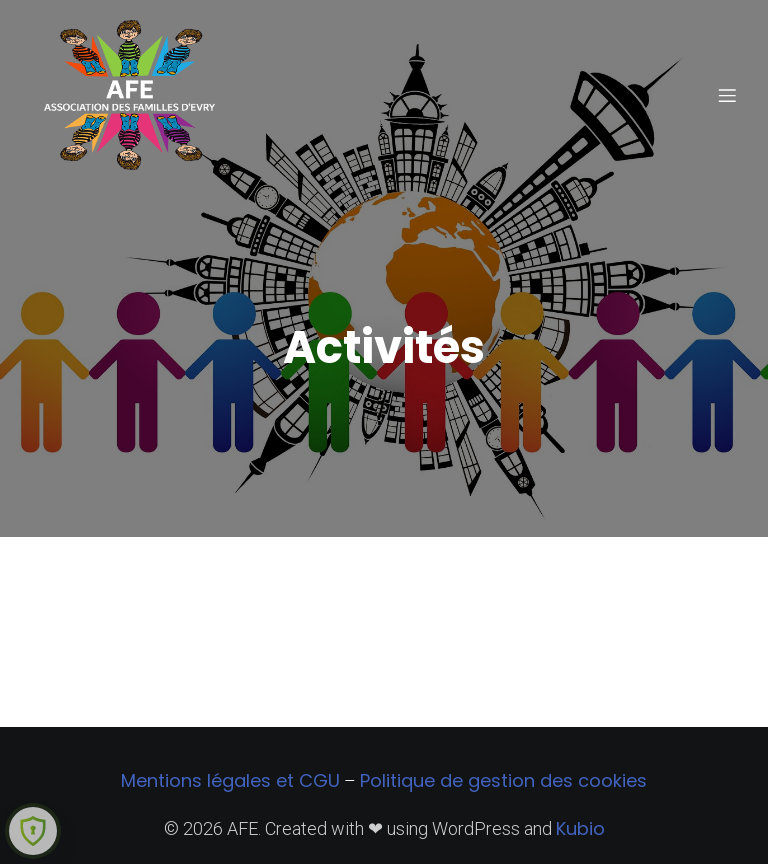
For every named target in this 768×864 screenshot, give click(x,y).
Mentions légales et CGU (230, 780)
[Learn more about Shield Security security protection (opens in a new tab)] (33, 831)
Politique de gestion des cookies (503, 780)
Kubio (580, 828)
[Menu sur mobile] (727, 95)
